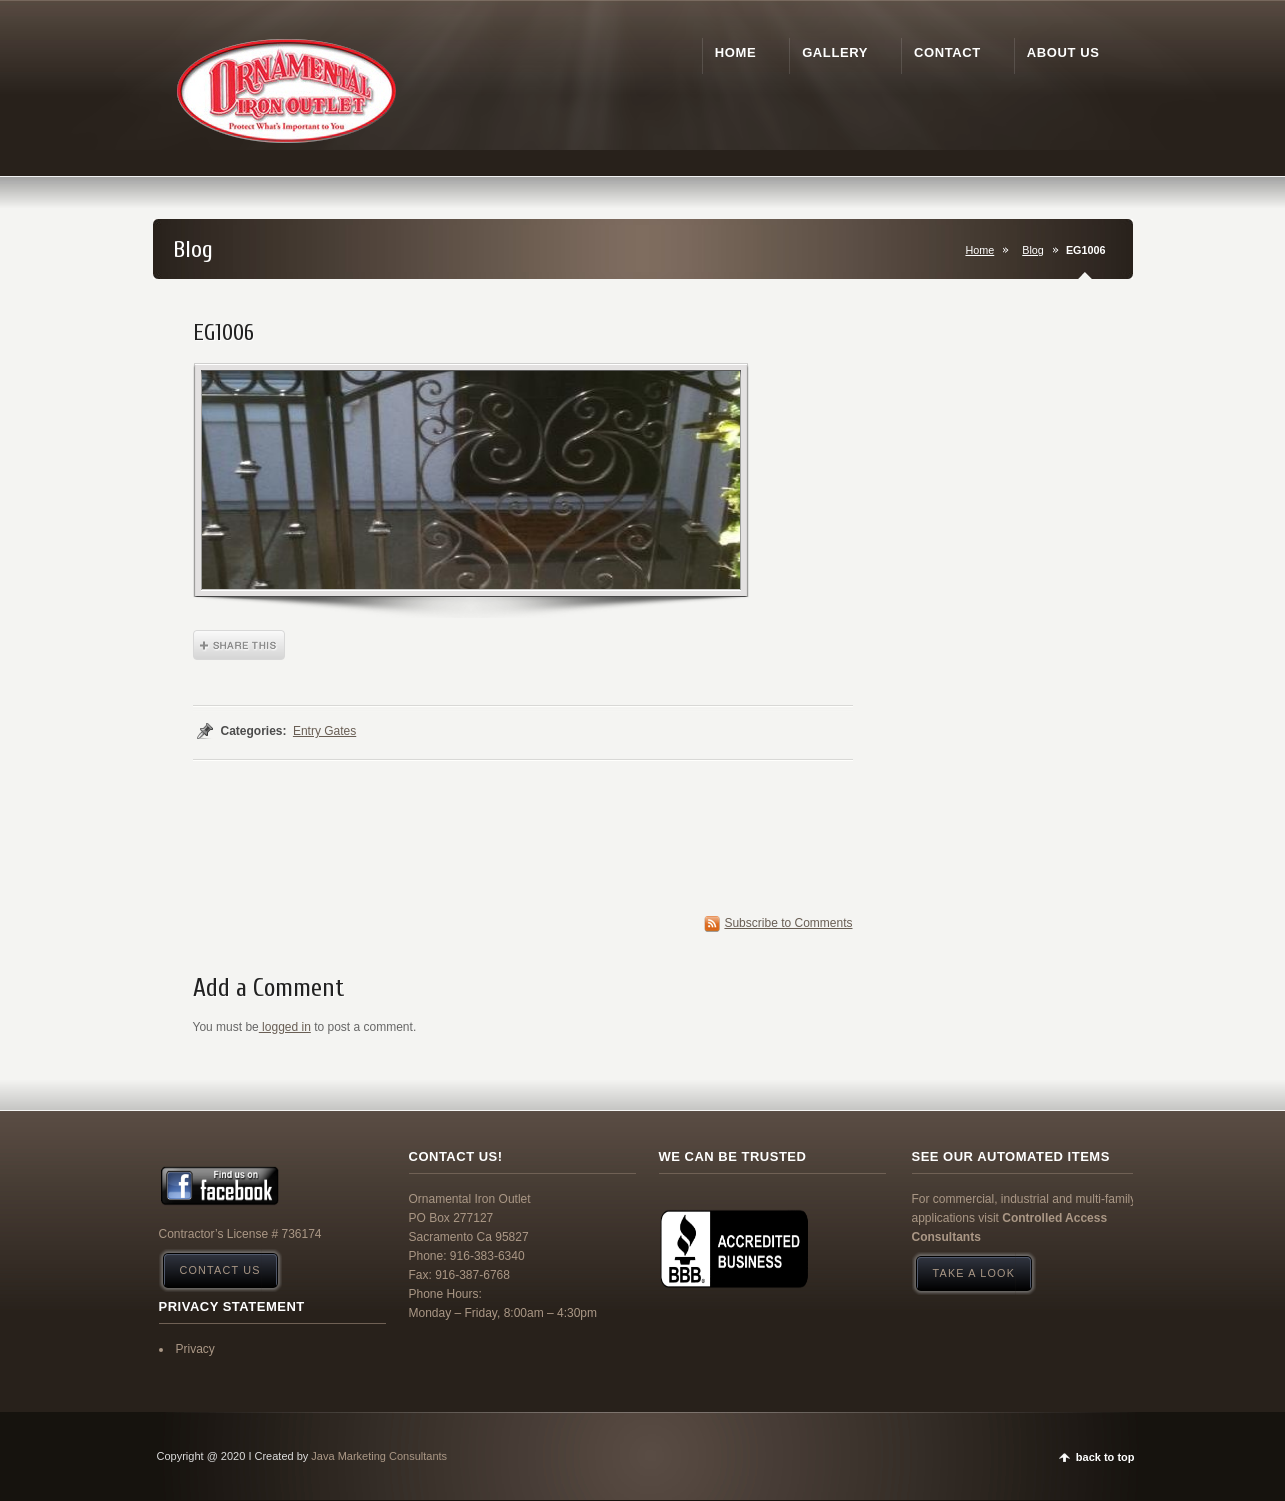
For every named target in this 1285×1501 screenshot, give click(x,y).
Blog (1033, 250)
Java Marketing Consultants (379, 1456)
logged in (285, 1027)
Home (979, 250)
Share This (239, 645)
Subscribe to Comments (788, 923)
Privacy (195, 1349)
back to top (1105, 1457)
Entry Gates (324, 731)
